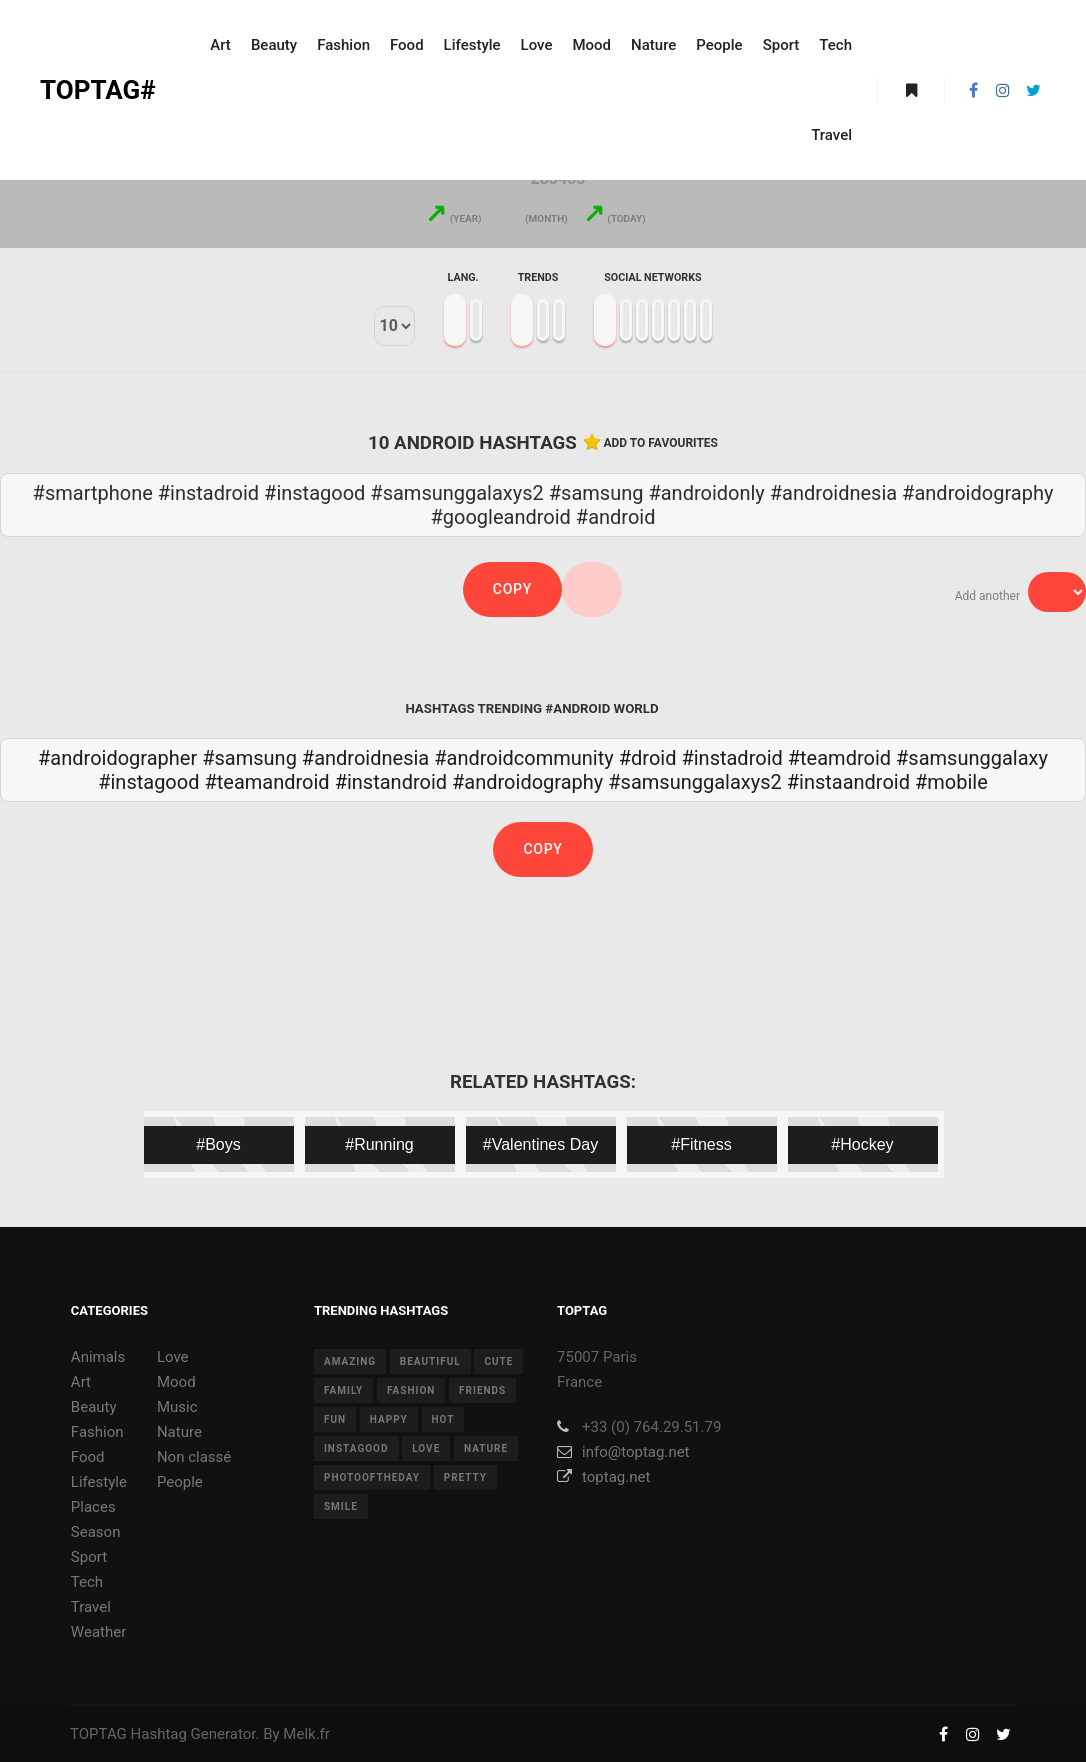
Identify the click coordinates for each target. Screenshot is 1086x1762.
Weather (98, 1632)
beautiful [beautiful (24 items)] (430, 1361)
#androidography (527, 782)
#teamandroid (266, 782)
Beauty (94, 1407)
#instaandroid (848, 782)
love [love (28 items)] (426, 1448)
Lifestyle (99, 1482)
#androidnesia (365, 758)
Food (88, 1457)
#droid (648, 758)
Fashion (97, 1432)
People (180, 1482)
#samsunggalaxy (972, 758)
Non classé (194, 1457)
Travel (91, 1607)
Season (96, 1532)
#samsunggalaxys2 (694, 782)
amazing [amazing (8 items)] (350, 1361)
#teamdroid (839, 758)
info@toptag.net (623, 1452)
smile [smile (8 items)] (341, 1506)
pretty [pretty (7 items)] (465, 1477)
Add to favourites (661, 443)
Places (93, 1507)
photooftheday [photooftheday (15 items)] (372, 1477)
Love (173, 1357)
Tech (87, 1582)
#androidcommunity (524, 758)
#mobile (951, 782)
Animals (98, 1357)
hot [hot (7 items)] (443, 1419)
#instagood (148, 782)
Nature (179, 1432)
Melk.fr (306, 1734)
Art (81, 1382)
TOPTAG (98, 1734)
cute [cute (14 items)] (498, 1361)
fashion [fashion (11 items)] (411, 1390)
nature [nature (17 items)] (486, 1448)
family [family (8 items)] (343, 1390)
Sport (89, 1557)
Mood (176, 1382)
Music (177, 1407)
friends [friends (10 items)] (482, 1390)
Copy (512, 589)
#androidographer (117, 758)
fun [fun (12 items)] (335, 1419)
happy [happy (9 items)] (389, 1419)
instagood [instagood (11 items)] (356, 1448)
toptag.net (603, 1477)
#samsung (249, 758)
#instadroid (731, 758)
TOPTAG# (98, 90)
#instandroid (391, 782)
